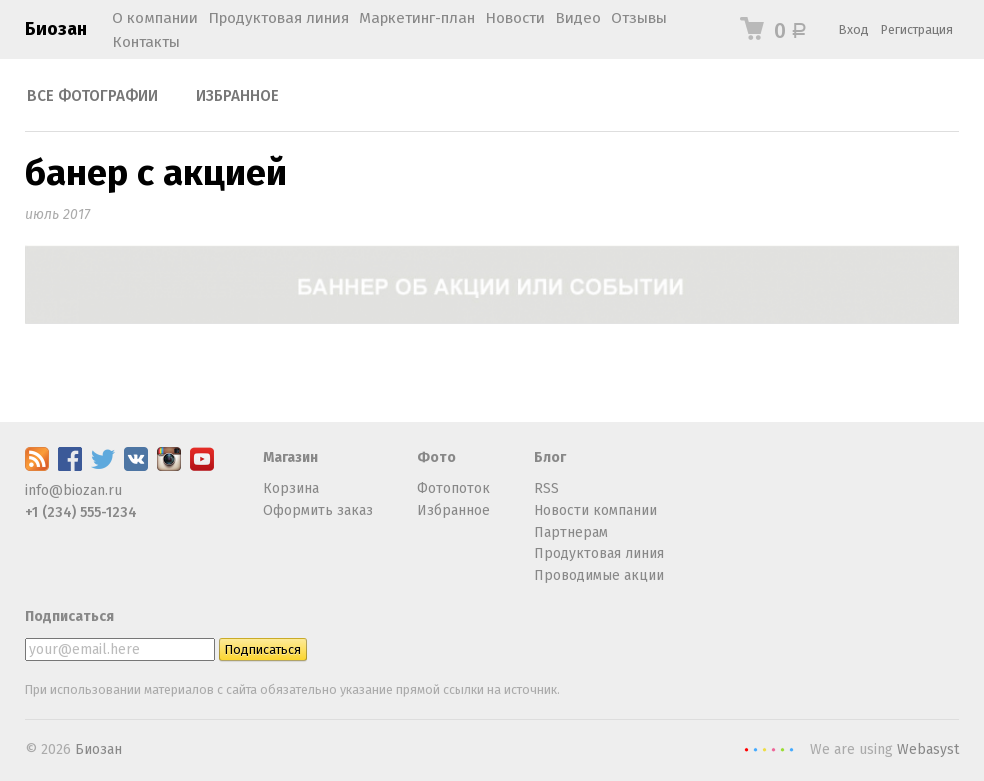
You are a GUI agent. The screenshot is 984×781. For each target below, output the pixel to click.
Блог (550, 457)
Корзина (291, 488)
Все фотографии (92, 96)
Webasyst (928, 749)
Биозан (56, 29)
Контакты (146, 42)
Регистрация (917, 29)
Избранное (237, 96)
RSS (546, 488)
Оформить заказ (318, 510)
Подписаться (69, 616)
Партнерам (571, 532)
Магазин (290, 457)
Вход (854, 29)
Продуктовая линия (599, 553)
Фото (436, 457)
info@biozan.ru (73, 490)
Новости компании (595, 510)
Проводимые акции (599, 575)
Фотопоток (453, 488)
